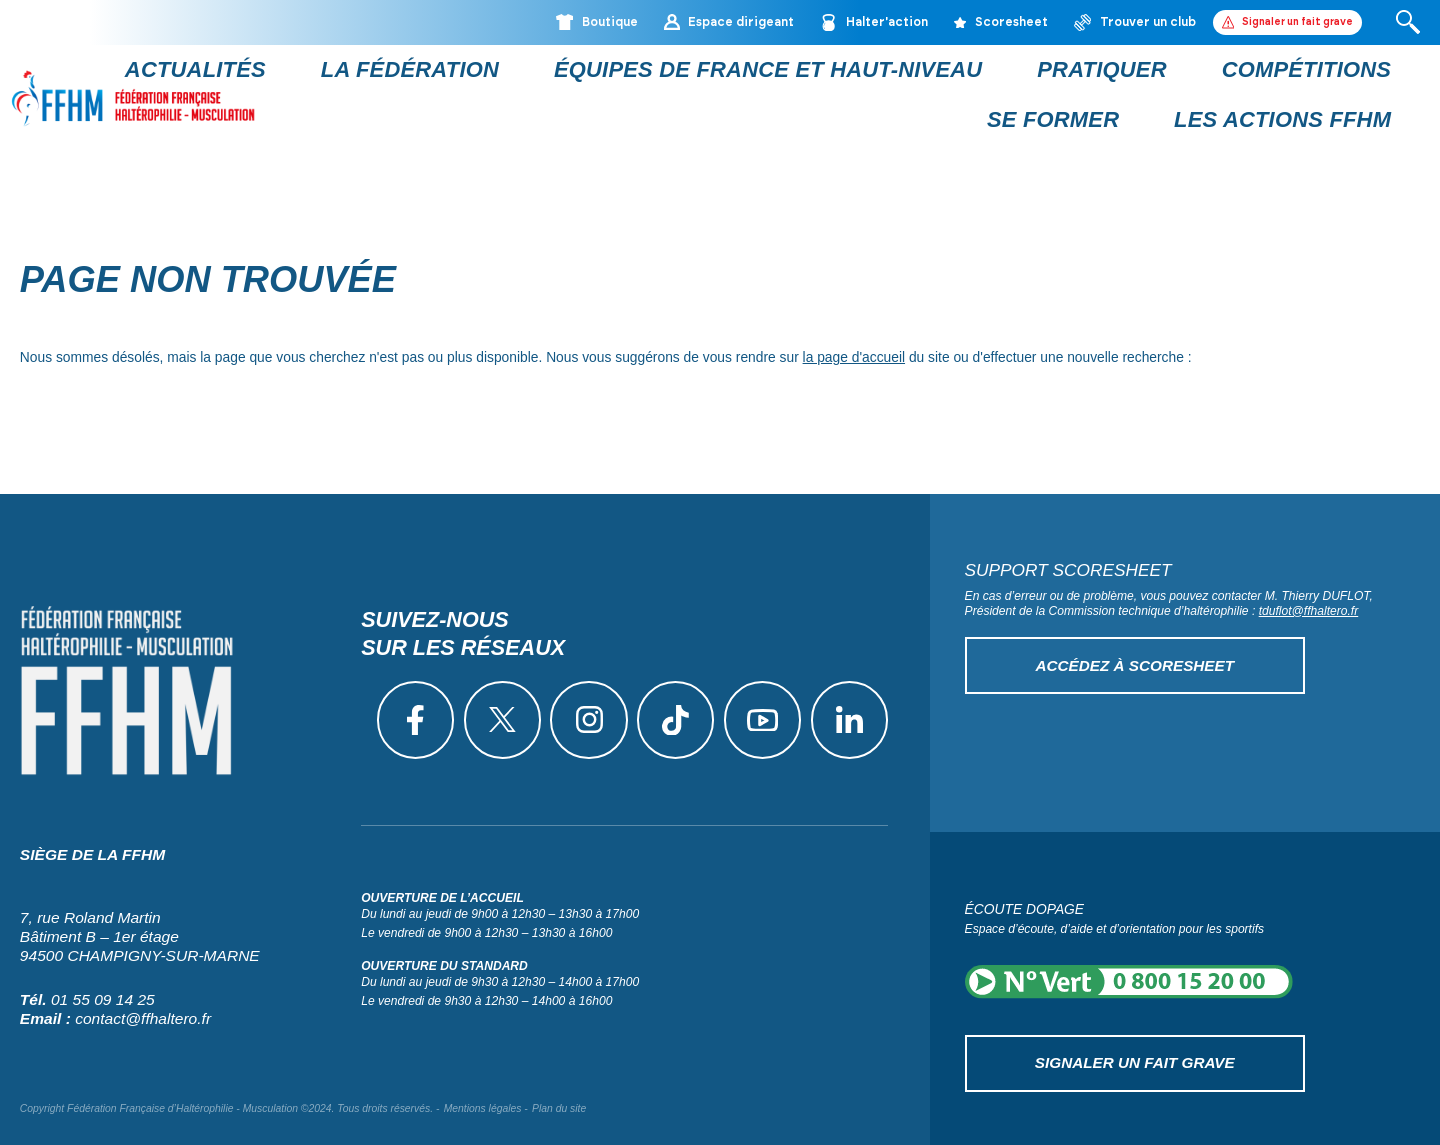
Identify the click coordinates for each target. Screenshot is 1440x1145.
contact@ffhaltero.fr (143, 993)
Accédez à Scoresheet (1135, 645)
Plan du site (559, 1084)
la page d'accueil (854, 340)
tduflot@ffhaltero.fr (1309, 593)
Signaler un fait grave (1134, 1039)
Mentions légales (483, 1084)
